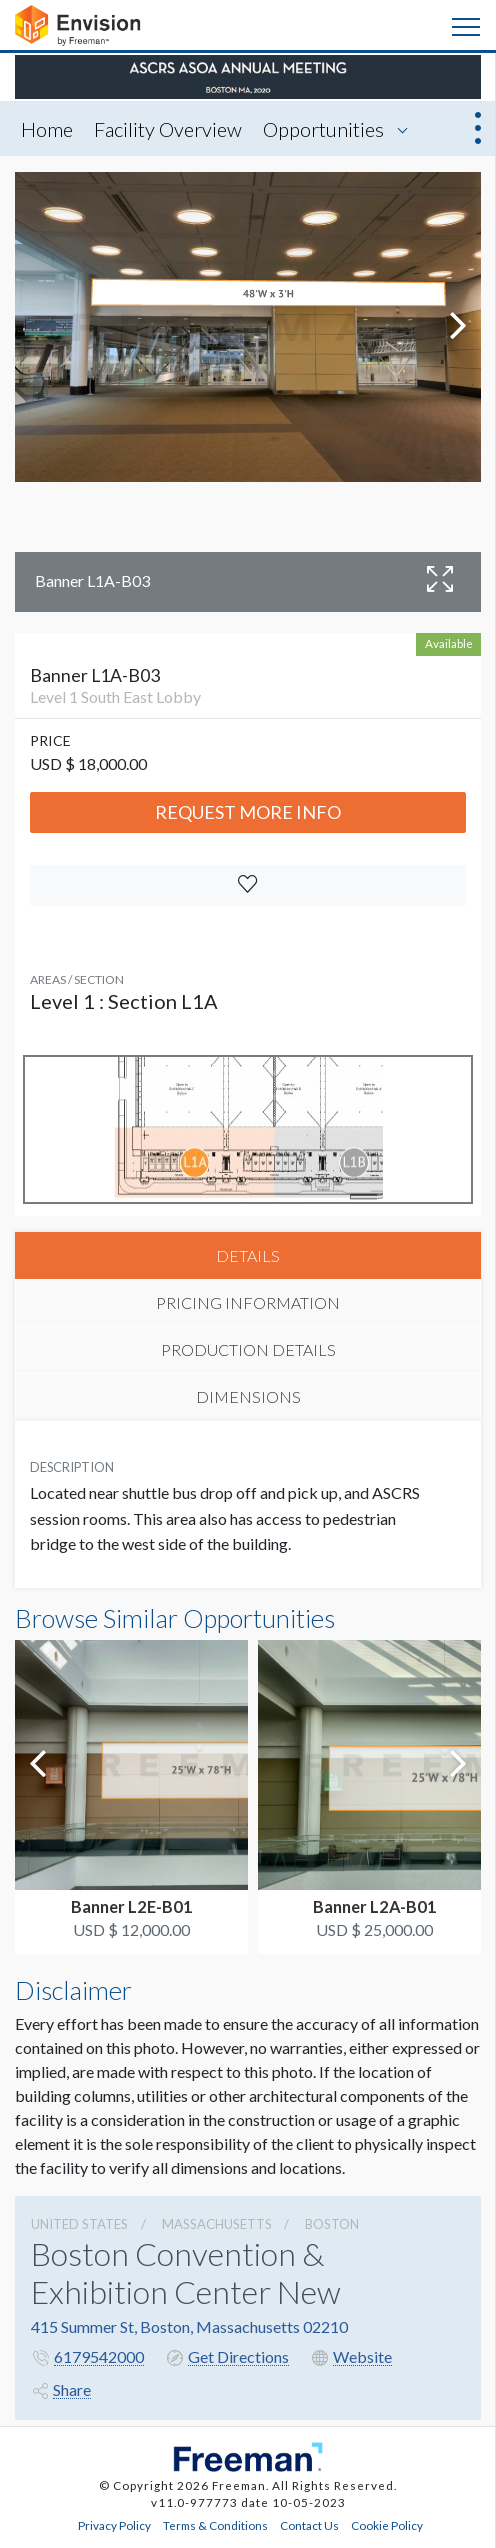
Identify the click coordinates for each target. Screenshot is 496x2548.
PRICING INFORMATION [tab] (248, 1302)
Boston (332, 2224)
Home (47, 129)
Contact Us (309, 2525)
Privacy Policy (114, 2525)
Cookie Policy (387, 2525)
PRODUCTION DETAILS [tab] (248, 1349)
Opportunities (323, 129)
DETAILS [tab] (248, 1255)
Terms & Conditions (215, 2525)
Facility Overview (168, 129)
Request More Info (248, 812)
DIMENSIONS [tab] (248, 1396)
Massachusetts (217, 2224)
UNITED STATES (79, 2224)
